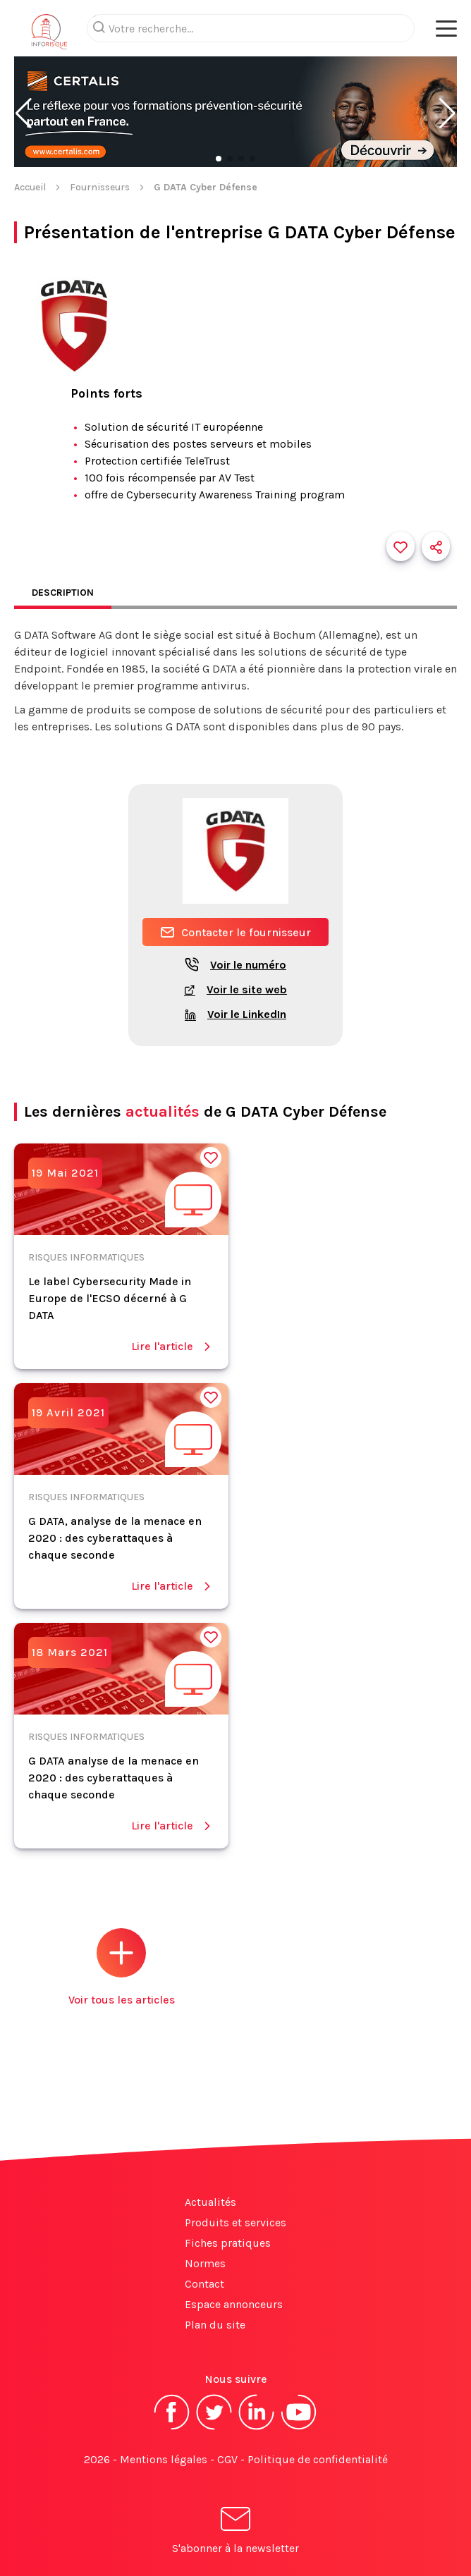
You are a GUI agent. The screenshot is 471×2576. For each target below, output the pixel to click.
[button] (23, 113)
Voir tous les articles (121, 1967)
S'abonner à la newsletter (235, 2532)
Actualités (210, 2202)
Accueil (30, 187)
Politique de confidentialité (317, 2459)
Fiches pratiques (228, 2243)
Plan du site (215, 2324)
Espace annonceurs (234, 2304)
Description (63, 593)
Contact (204, 2283)
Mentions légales (163, 2459)
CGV (227, 2459)
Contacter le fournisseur (235, 932)
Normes (205, 2263)
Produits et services (235, 2222)
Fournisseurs (100, 187)
